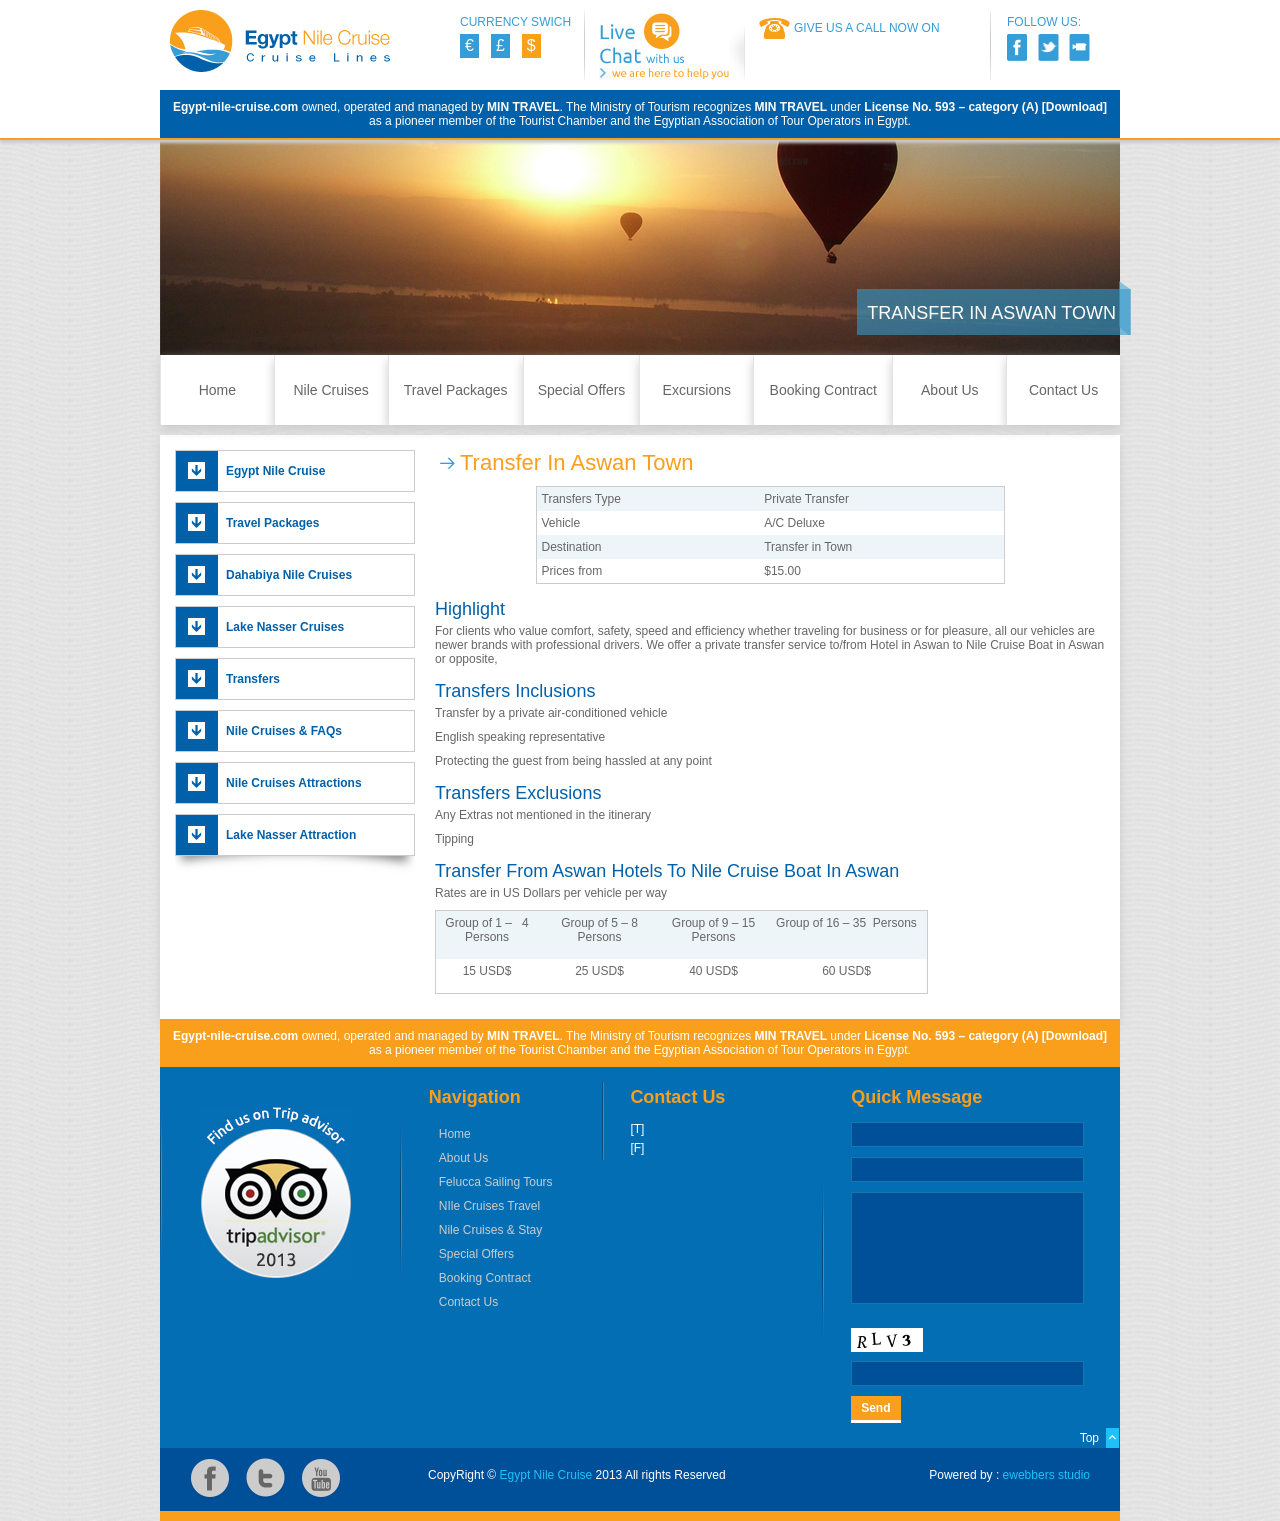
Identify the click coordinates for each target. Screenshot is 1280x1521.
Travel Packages (456, 390)
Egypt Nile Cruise (275, 471)
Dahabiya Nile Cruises (289, 575)
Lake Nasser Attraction (291, 835)
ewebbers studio (1046, 1475)
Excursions (697, 390)
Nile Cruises (330, 390)
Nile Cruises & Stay (490, 1230)
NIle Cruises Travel (489, 1206)
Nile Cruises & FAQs (284, 731)
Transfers (253, 679)
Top (1089, 1438)
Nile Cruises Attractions (294, 783)
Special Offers (582, 390)
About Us (950, 390)
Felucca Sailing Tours (496, 1182)
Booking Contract (823, 390)
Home (217, 390)
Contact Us (1063, 390)
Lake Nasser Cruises (285, 627)
